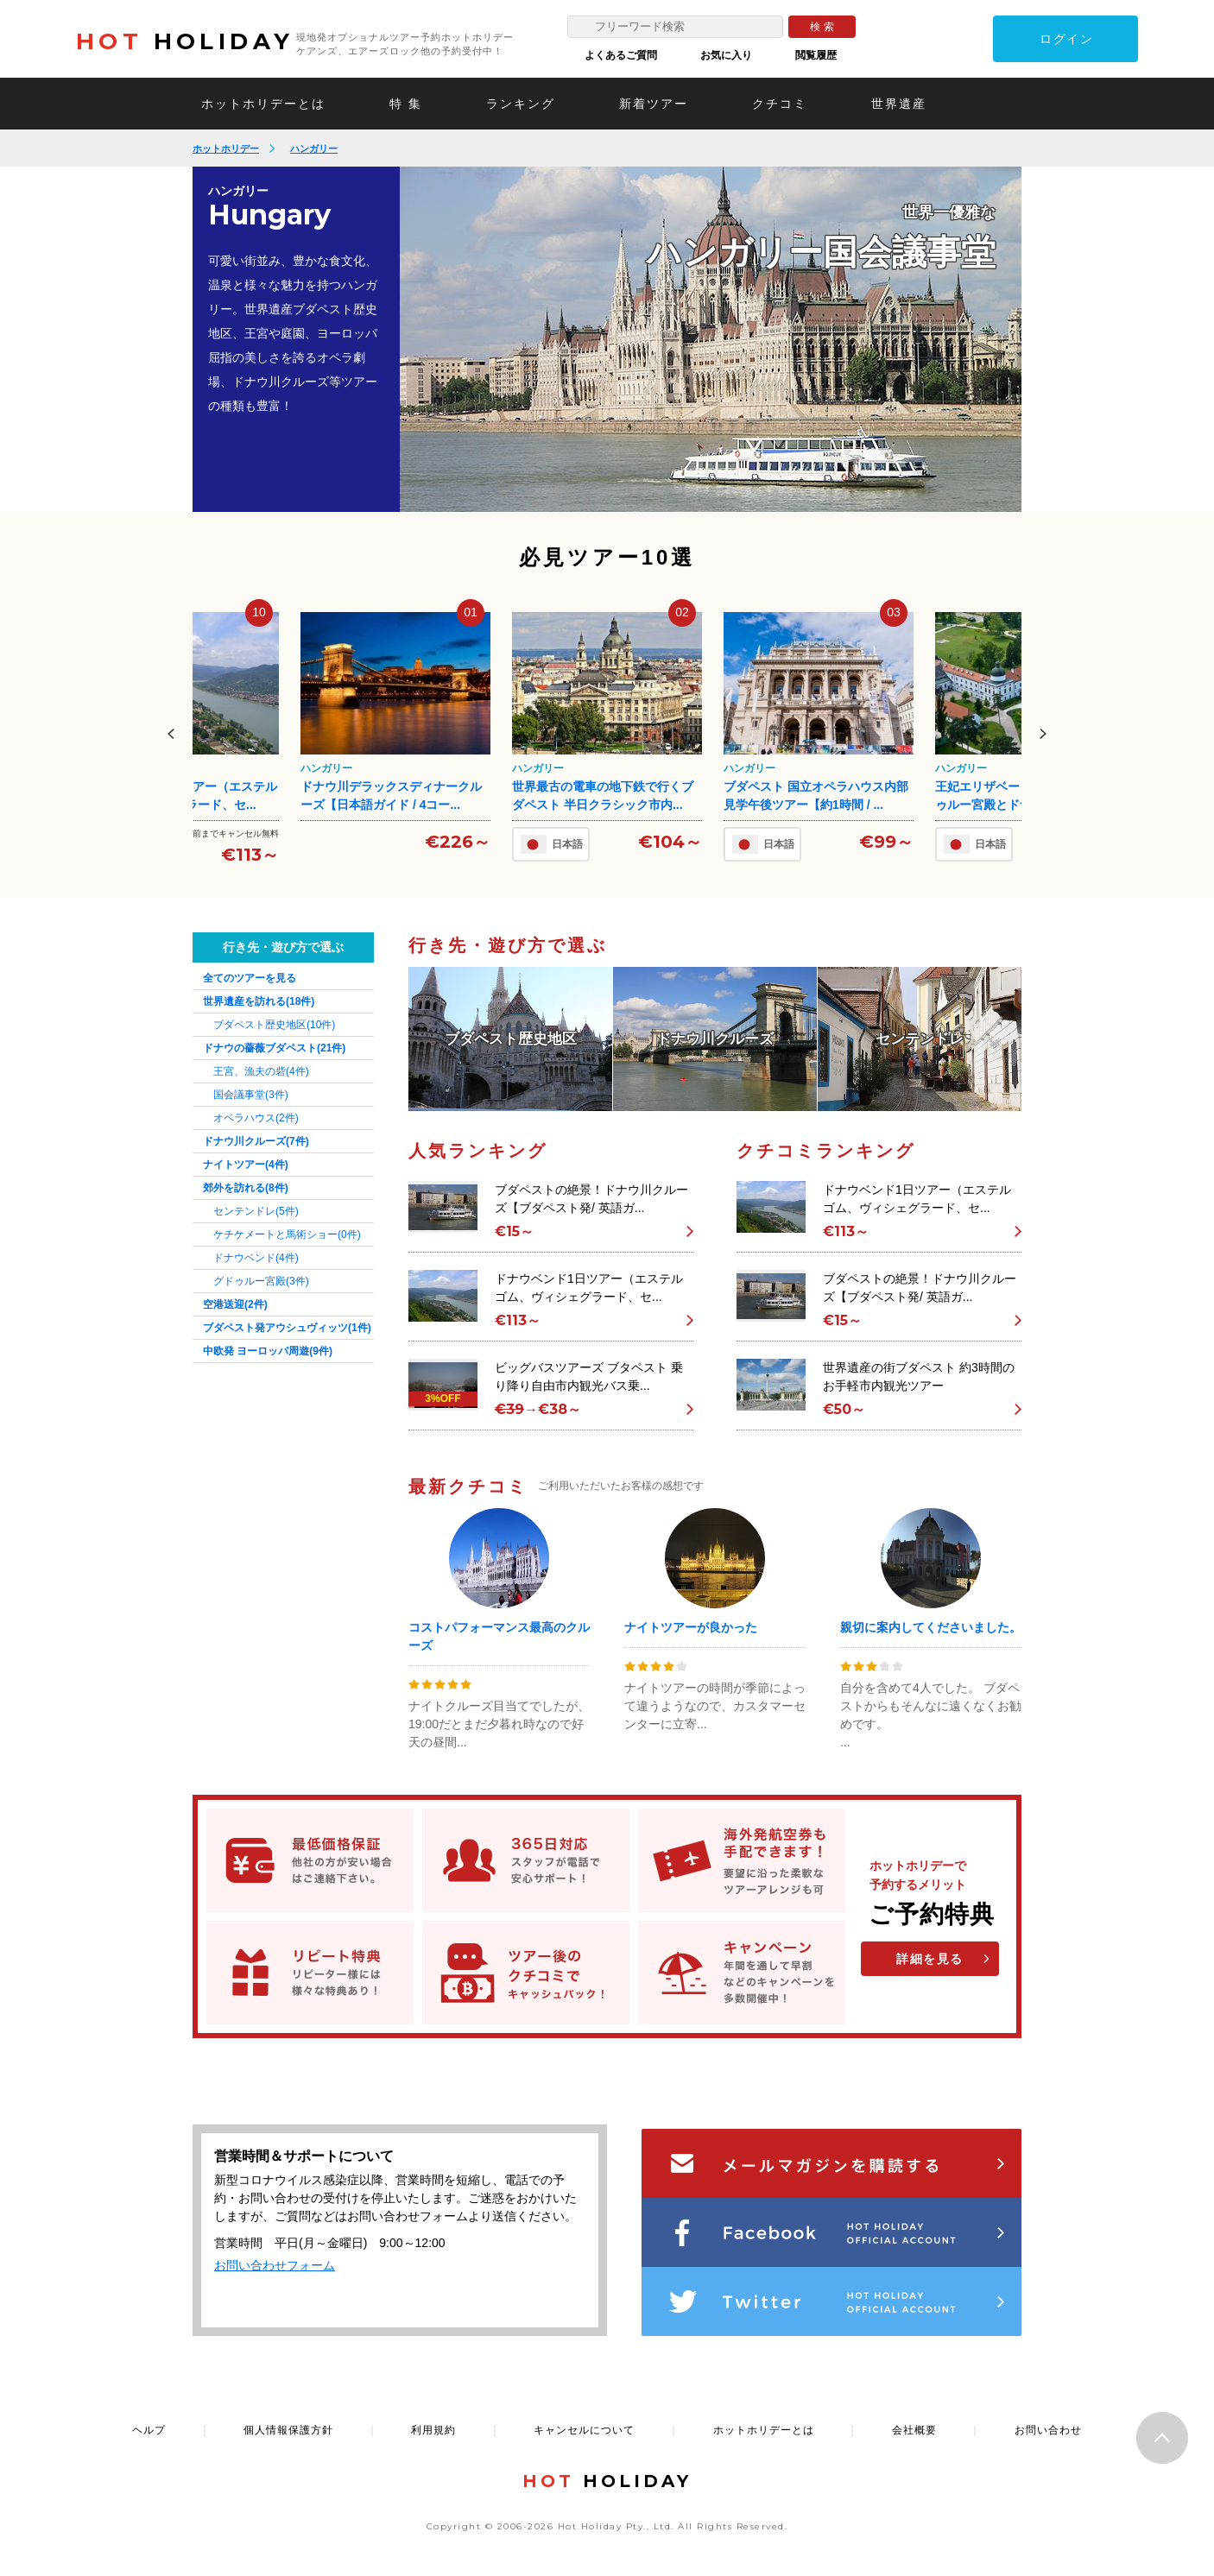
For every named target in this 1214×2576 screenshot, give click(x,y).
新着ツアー (653, 103)
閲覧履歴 (816, 55)
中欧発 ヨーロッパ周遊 (267, 1351)
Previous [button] (171, 734)
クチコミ (779, 103)
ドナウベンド (256, 1258)
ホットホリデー (226, 148)
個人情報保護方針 (288, 2430)
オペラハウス (256, 1118)
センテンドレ (256, 1211)
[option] (710, 339)
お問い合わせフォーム (274, 2265)
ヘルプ (149, 2430)
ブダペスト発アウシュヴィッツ (287, 1328)
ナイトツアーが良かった (690, 1627)
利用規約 (433, 2430)
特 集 (405, 103)
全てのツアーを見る (249, 978)
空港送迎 (235, 1304)
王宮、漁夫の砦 (261, 1071)
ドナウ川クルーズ (256, 1141)
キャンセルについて (584, 2430)
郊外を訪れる (245, 1188)
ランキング (520, 103)
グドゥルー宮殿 (261, 1281)
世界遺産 (898, 103)
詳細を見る (930, 1959)
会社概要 (914, 2430)
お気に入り (726, 55)
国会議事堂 (250, 1095)
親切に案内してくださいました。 (930, 1627)
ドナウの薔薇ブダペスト (274, 1048)
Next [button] (1043, 734)
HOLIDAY (185, 41)
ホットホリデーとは (263, 103)
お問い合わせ (1048, 2430)
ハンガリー (314, 148)
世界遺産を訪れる (258, 1001)
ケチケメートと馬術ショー (287, 1234)
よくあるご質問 (621, 55)
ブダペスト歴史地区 (274, 1025)
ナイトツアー (245, 1165)
